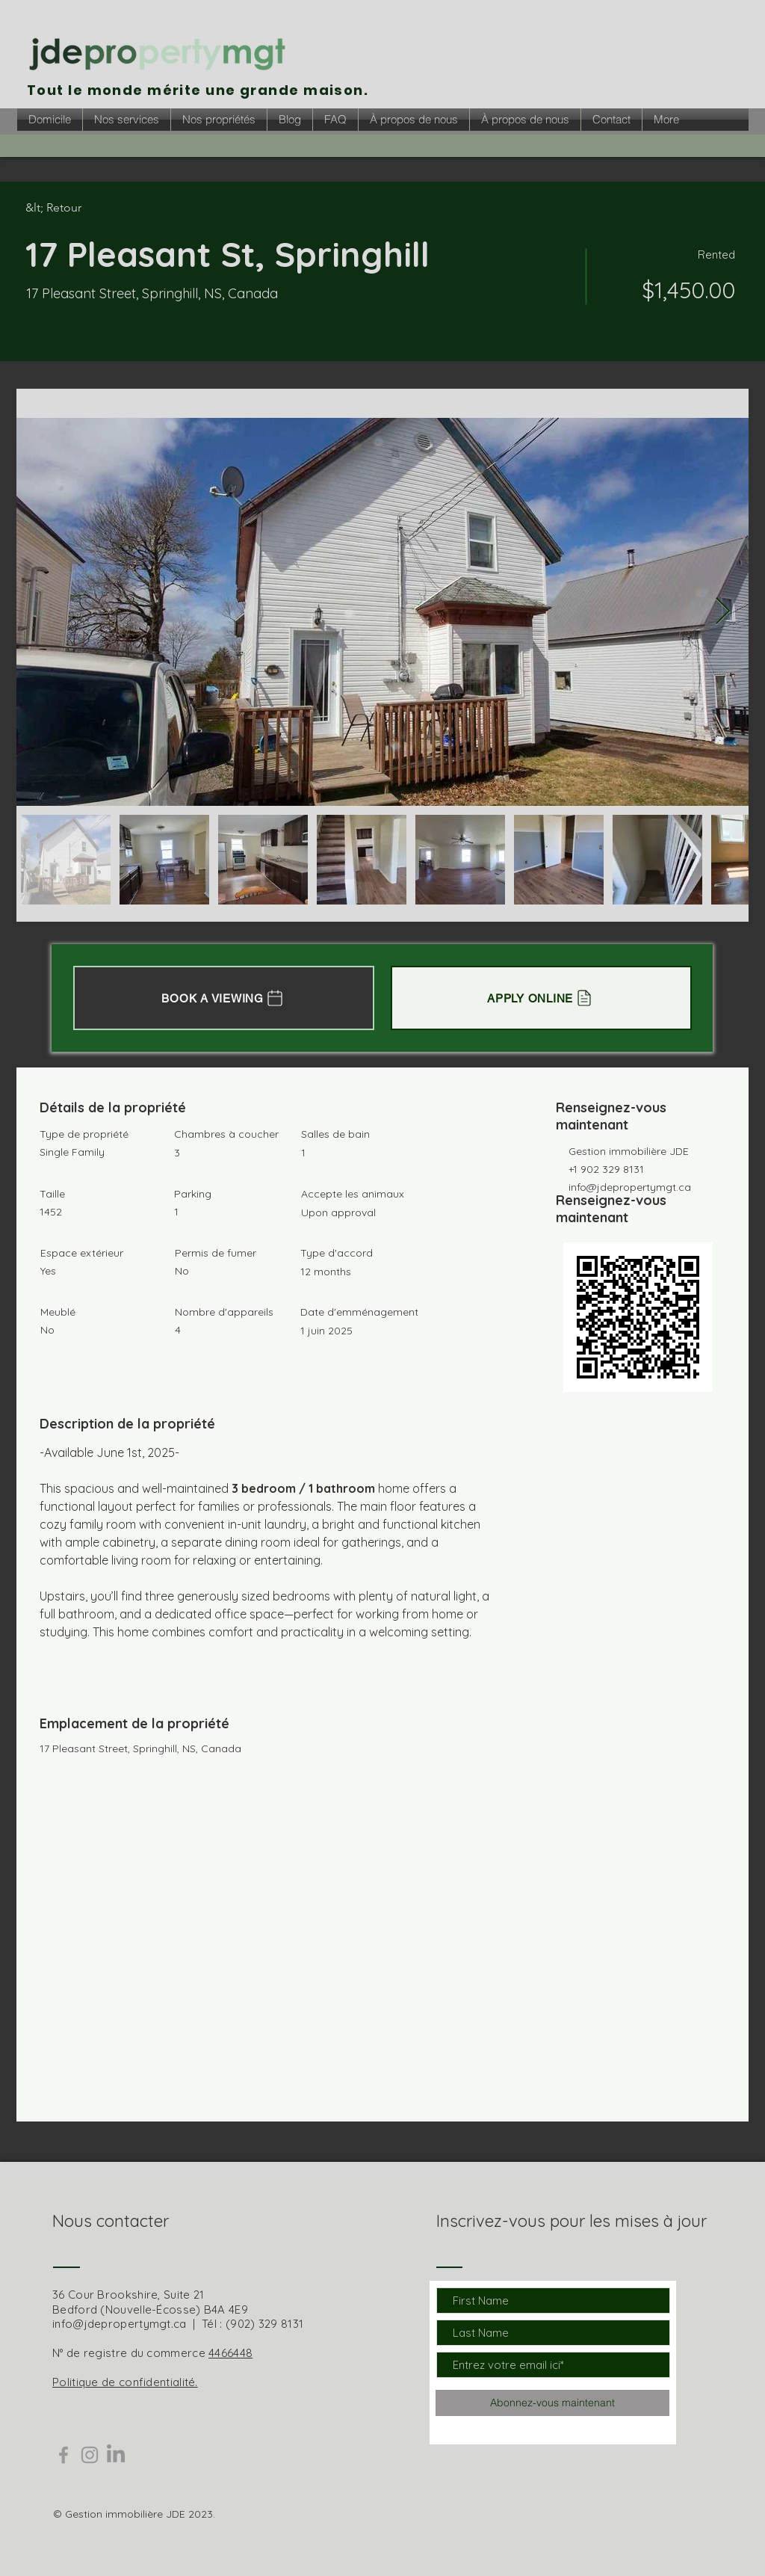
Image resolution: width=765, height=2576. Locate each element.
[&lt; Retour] (78, 207)
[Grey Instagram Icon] (89, 2455)
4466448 (230, 2353)
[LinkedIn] (116, 2455)
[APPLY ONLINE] (541, 998)
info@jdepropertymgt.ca (630, 1187)
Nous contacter (110, 2220)
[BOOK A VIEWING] (223, 998)
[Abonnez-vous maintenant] (552, 2403)
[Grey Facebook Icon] (63, 2455)
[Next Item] (722, 611)
